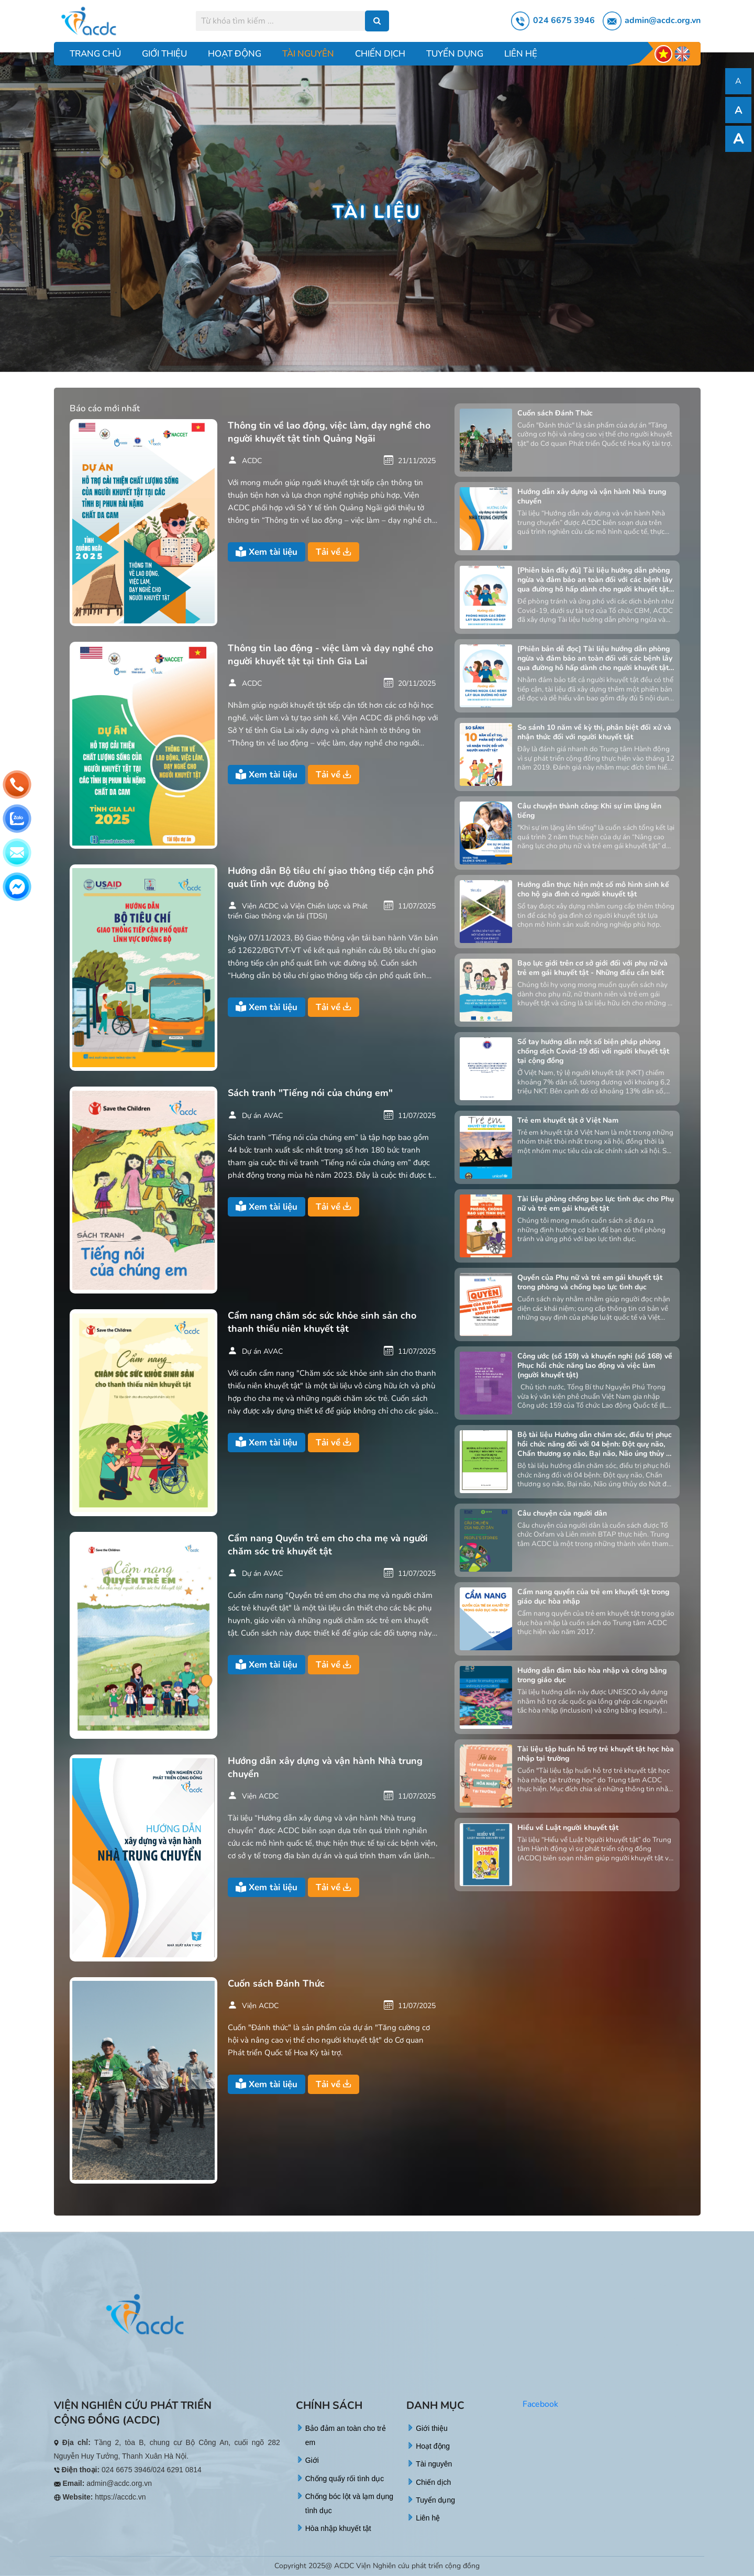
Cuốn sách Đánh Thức (276, 1983)
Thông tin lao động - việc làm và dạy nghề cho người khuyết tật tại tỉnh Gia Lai (330, 654)
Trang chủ (95, 54)
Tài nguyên (308, 54)
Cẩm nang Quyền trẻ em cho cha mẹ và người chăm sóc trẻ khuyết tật (328, 1545)
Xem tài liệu (266, 552)
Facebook (540, 2404)
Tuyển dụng (454, 54)
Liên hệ (520, 54)
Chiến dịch (380, 54)
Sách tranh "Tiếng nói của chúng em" (310, 1093)
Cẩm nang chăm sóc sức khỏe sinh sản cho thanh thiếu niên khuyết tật (322, 1322)
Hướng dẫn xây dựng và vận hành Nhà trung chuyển (325, 1767)
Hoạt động (234, 54)
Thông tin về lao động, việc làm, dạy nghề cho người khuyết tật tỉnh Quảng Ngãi (329, 432)
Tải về (333, 552)
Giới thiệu (164, 54)
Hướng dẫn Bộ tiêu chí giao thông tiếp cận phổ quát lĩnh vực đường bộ (331, 877)
